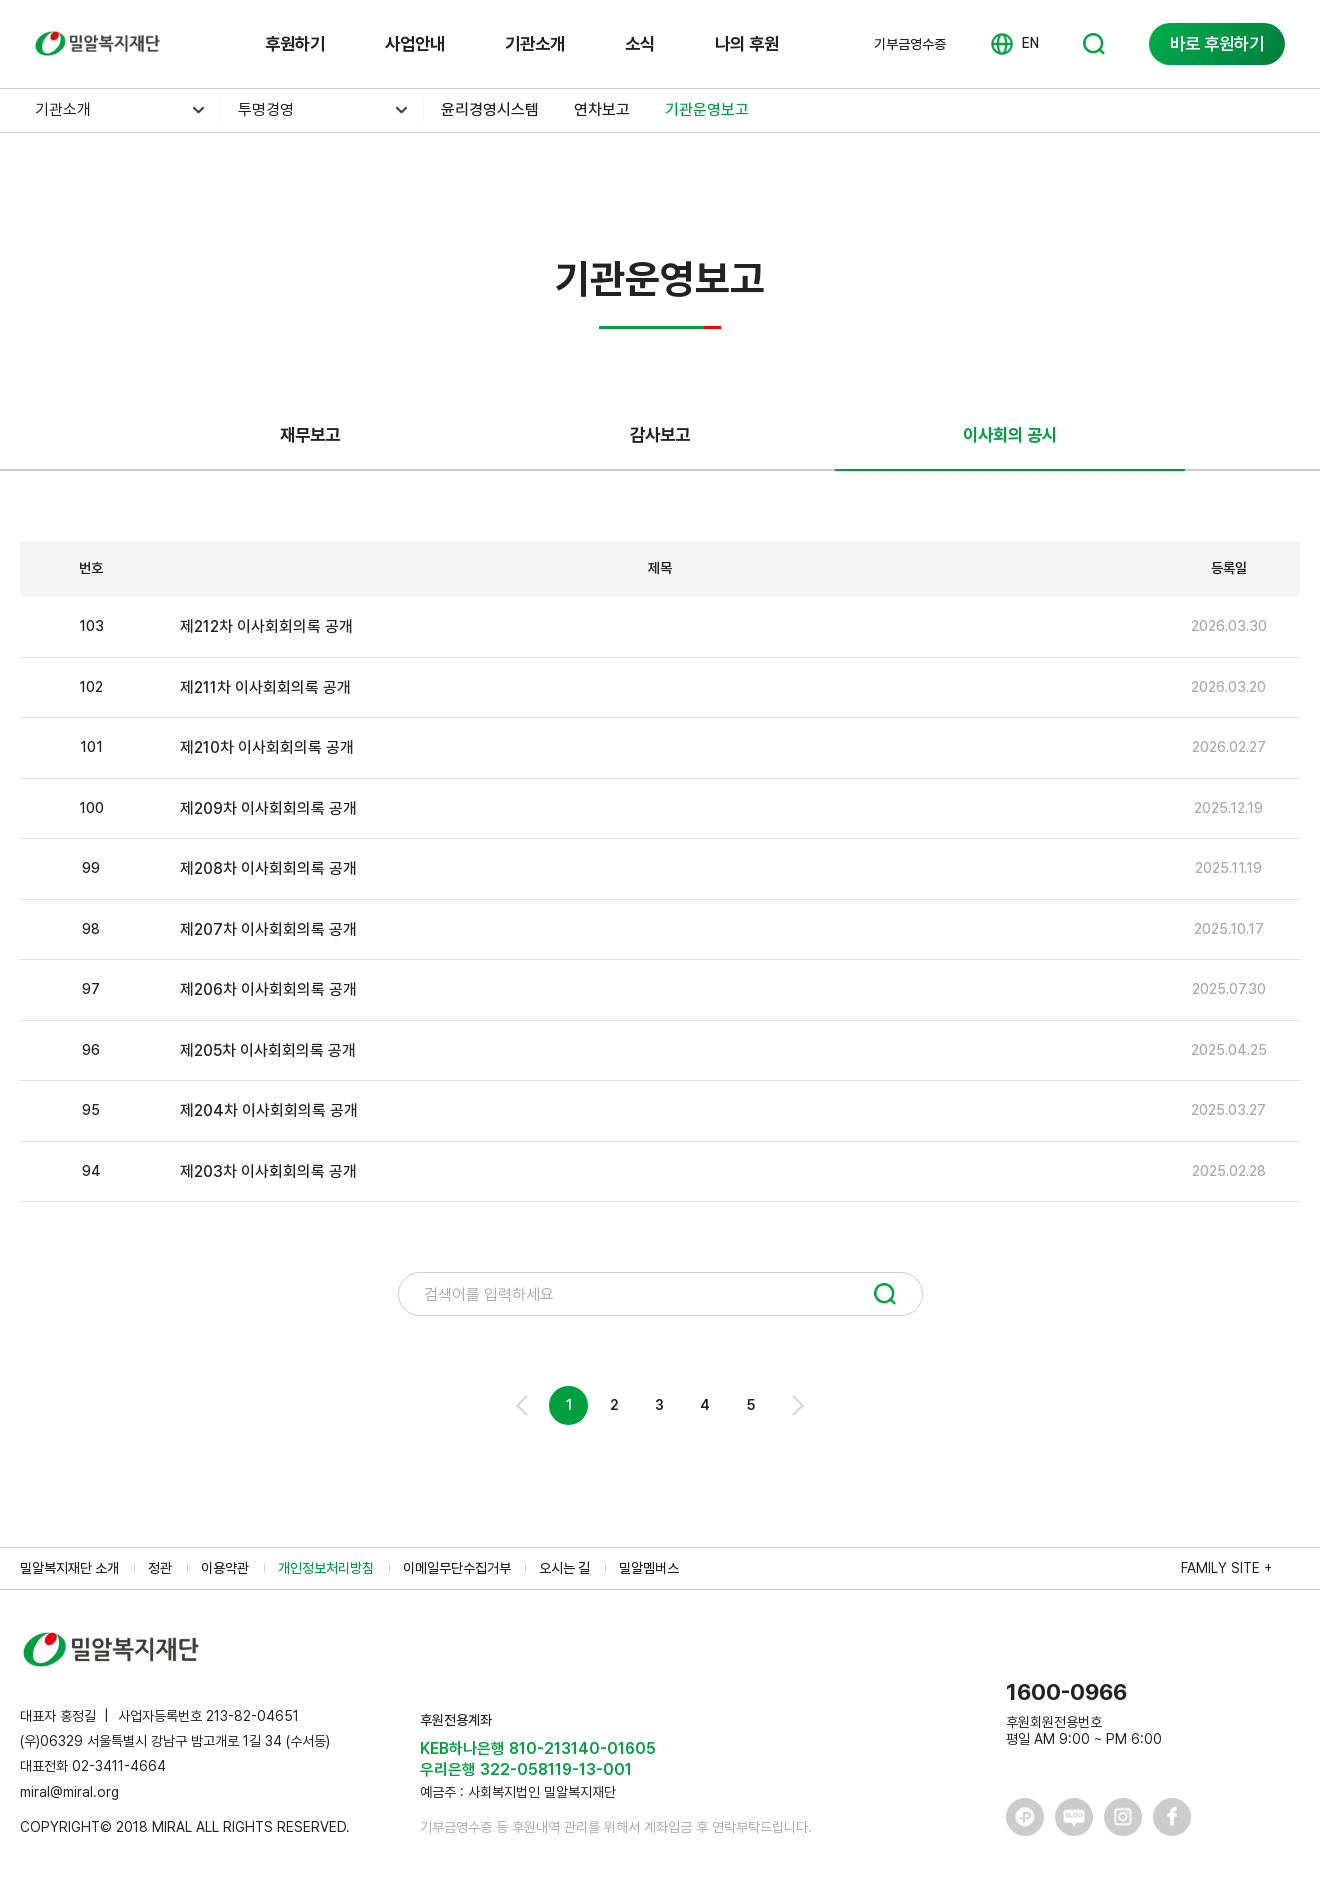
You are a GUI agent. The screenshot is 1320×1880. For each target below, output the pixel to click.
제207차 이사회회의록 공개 (268, 929)
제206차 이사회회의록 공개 (268, 989)
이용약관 (225, 1568)
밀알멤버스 (649, 1568)
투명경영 (266, 109)
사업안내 (415, 43)
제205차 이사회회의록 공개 (268, 1050)
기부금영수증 (910, 44)
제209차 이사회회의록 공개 (268, 808)
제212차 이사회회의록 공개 (266, 626)
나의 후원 (747, 43)
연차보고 (602, 109)
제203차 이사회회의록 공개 (268, 1171)
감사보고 (660, 434)
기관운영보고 (707, 109)
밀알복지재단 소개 (69, 1568)
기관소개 (535, 43)
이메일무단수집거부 (457, 1568)
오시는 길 (564, 1568)
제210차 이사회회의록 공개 (267, 747)
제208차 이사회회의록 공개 (268, 868)
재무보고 (310, 434)
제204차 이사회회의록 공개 (269, 1110)
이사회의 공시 (1010, 434)
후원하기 (295, 43)
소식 (640, 43)
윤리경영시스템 (490, 109)
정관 (160, 1568)
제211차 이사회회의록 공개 (265, 687)
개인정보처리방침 (326, 1568)
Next (796, 1405)
